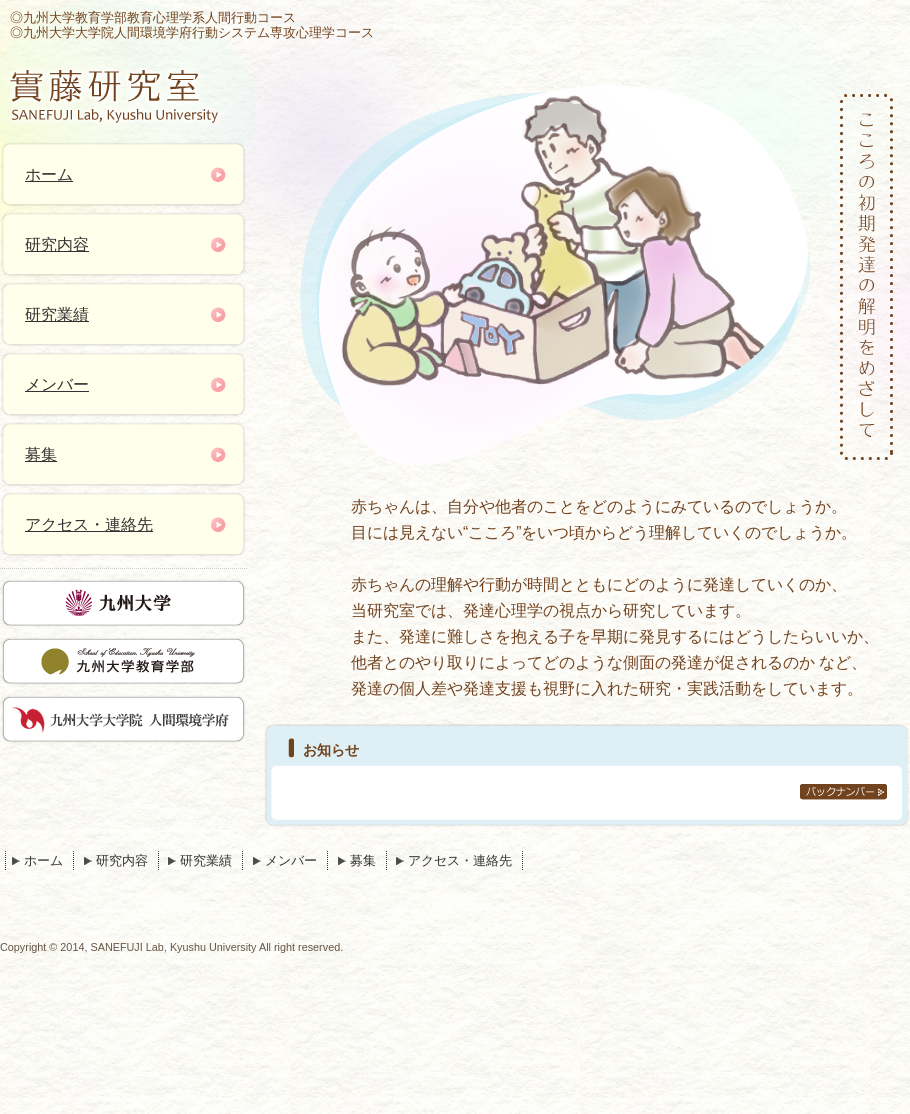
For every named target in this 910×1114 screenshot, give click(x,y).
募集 (41, 454)
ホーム (49, 174)
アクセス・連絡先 (89, 524)
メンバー (57, 384)
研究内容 (57, 244)
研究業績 (57, 314)
